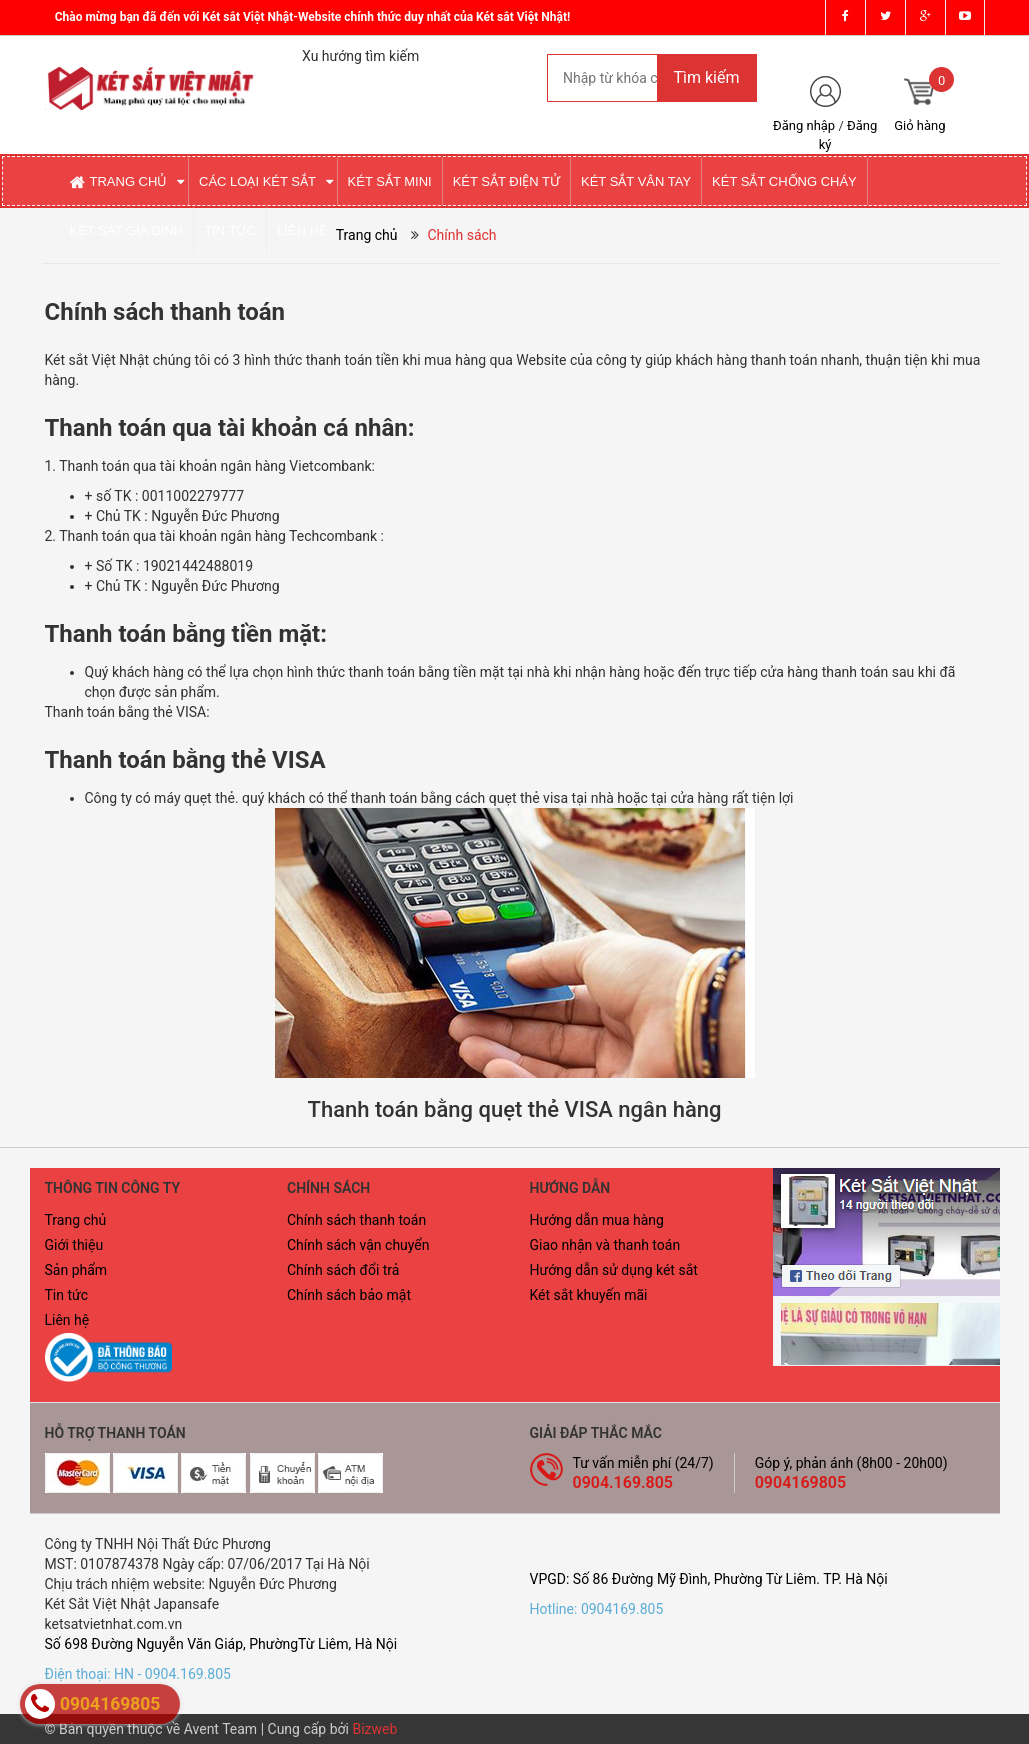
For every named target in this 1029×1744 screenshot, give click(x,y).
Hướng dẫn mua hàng (597, 1220)
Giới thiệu (74, 1245)
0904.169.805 (623, 1482)
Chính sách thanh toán (356, 1220)
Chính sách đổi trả (343, 1270)
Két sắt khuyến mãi (589, 1295)
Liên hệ (67, 1320)
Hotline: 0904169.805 (597, 1609)
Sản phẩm (76, 1270)
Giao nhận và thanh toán (605, 1245)
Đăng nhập (804, 125)
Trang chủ (76, 1220)
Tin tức (67, 1295)
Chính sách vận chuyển (358, 1245)
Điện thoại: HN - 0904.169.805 (138, 1674)
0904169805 (800, 1482)
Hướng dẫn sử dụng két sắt (614, 1270)
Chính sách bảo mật (349, 1295)
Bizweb (374, 1729)
